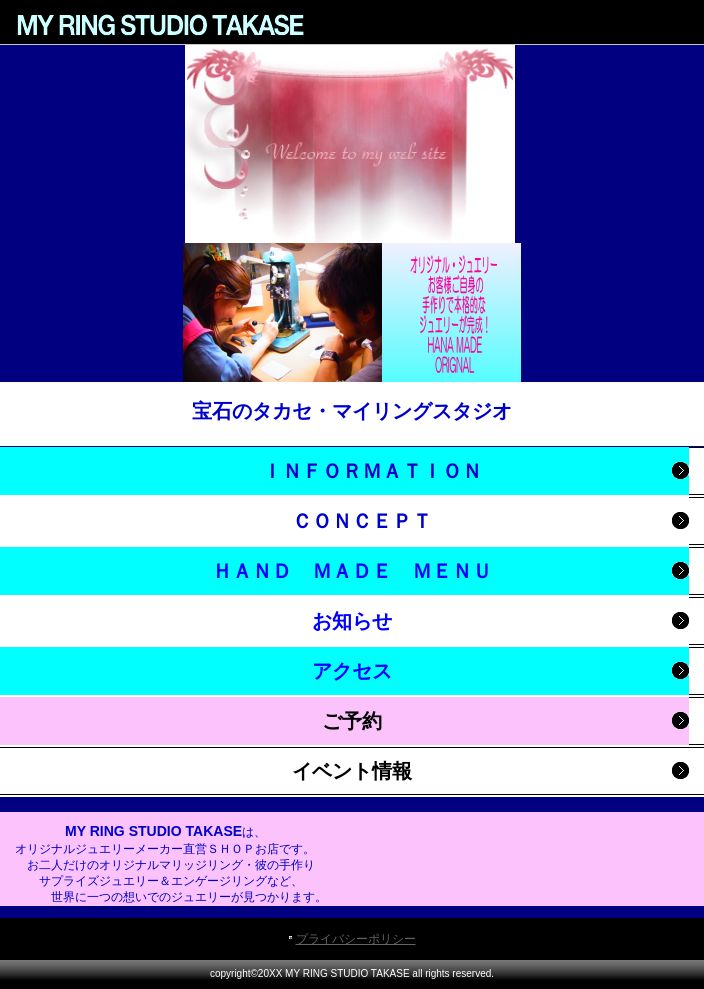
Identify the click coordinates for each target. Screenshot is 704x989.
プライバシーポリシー (356, 939)
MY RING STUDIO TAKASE (160, 25)
